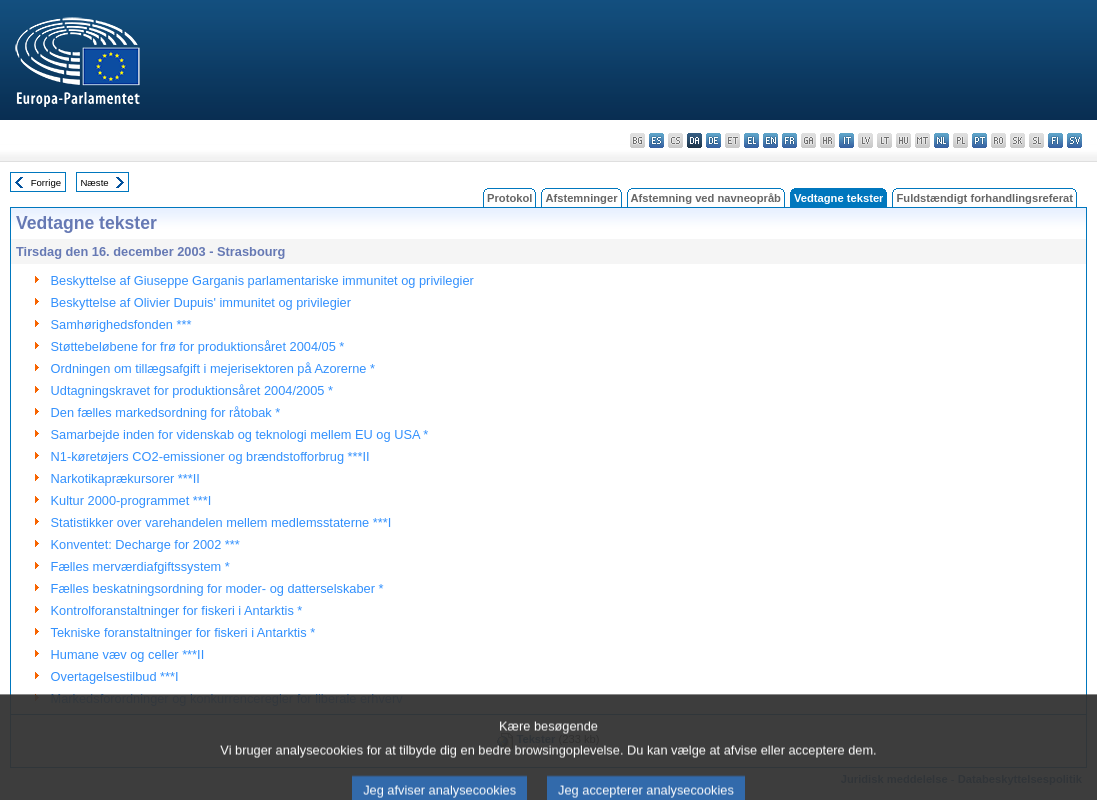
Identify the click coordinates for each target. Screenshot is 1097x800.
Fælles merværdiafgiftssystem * (140, 566)
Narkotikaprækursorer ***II (125, 478)
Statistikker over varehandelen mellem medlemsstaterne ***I (221, 522)
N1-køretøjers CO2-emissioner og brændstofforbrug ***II (210, 456)
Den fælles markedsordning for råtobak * (166, 412)
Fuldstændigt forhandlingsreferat (984, 198)
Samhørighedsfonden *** (121, 324)
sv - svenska (1074, 140)
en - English (770, 140)
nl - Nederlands (941, 140)
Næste (94, 182)
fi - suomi (1055, 140)
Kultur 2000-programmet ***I (131, 500)
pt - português (979, 140)
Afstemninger (581, 198)
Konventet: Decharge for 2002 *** (145, 544)
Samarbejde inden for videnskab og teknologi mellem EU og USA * (240, 434)
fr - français (789, 140)
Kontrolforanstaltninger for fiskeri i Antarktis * (177, 610)
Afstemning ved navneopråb (706, 198)
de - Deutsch (713, 140)
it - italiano (846, 140)
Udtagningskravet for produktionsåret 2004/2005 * (192, 390)
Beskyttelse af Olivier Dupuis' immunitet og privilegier (201, 302)
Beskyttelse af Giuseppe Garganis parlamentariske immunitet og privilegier (262, 280)
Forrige (46, 182)
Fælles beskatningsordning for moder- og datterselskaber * (217, 588)
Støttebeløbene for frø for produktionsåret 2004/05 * (198, 346)
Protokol (509, 198)
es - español (656, 140)
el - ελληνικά (751, 140)
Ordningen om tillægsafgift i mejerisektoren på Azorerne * (213, 368)
